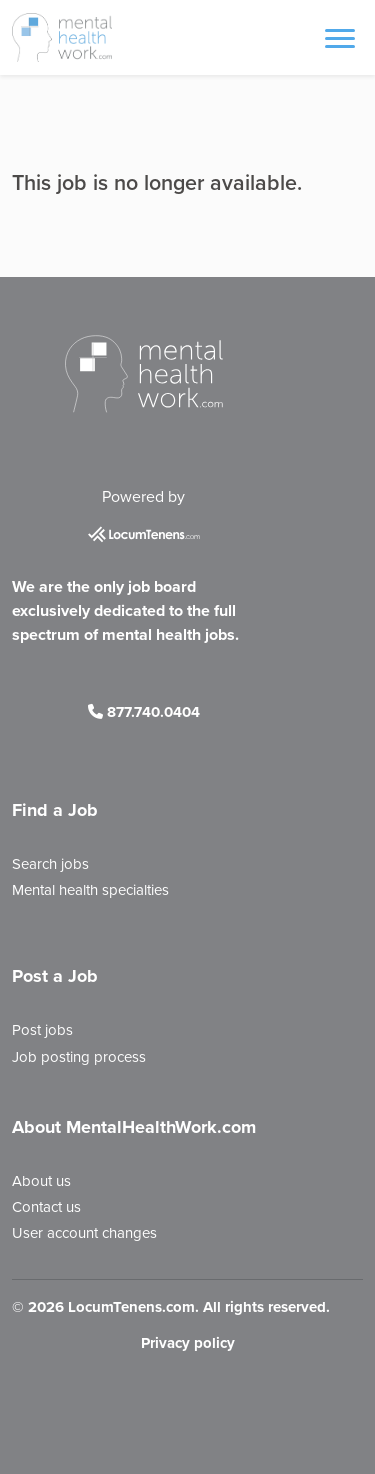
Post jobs (42, 1030)
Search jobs (50, 864)
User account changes (84, 1233)
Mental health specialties (90, 890)
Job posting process (79, 1057)
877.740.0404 (144, 712)
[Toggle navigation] (340, 37)
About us (41, 1181)
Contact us (46, 1207)
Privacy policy (188, 1343)
